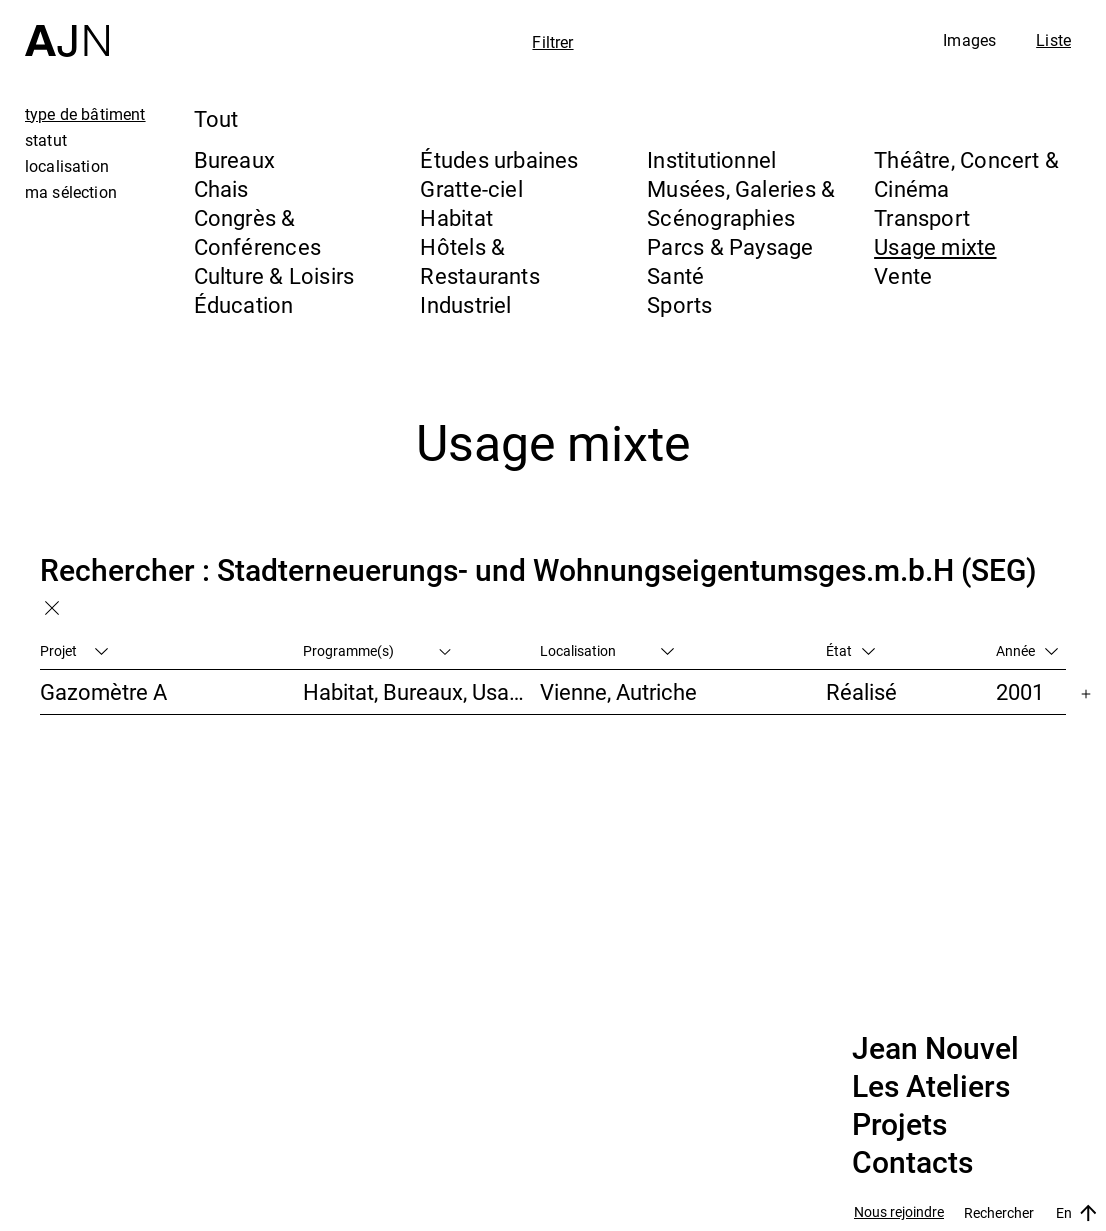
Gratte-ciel (471, 188)
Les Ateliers (931, 1087)
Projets (899, 1125)
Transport (922, 217)
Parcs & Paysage (730, 246)
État (850, 650)
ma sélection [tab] (71, 192)
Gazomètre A (103, 691)
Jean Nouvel (935, 1049)
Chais (221, 188)
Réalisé (861, 691)
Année (1027, 650)
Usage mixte (935, 246)
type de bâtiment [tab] (85, 114)
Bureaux (235, 159)
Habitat (456, 217)
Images (969, 40)
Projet (74, 650)
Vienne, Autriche (618, 691)
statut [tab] (46, 140)
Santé (675, 275)
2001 (1020, 691)
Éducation (244, 304)
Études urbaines (499, 159)
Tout (216, 118)
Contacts (912, 1163)
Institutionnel (711, 159)
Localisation (607, 650)
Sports (679, 304)
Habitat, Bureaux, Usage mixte (422, 691)
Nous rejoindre (899, 1212)
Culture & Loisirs (274, 275)
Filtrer (552, 42)
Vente (903, 275)
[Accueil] (67, 28)
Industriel (465, 304)
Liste (1053, 40)
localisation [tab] (67, 166)
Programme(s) (377, 650)
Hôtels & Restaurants (479, 261)
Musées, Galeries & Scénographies (741, 203)
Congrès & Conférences (257, 232)
